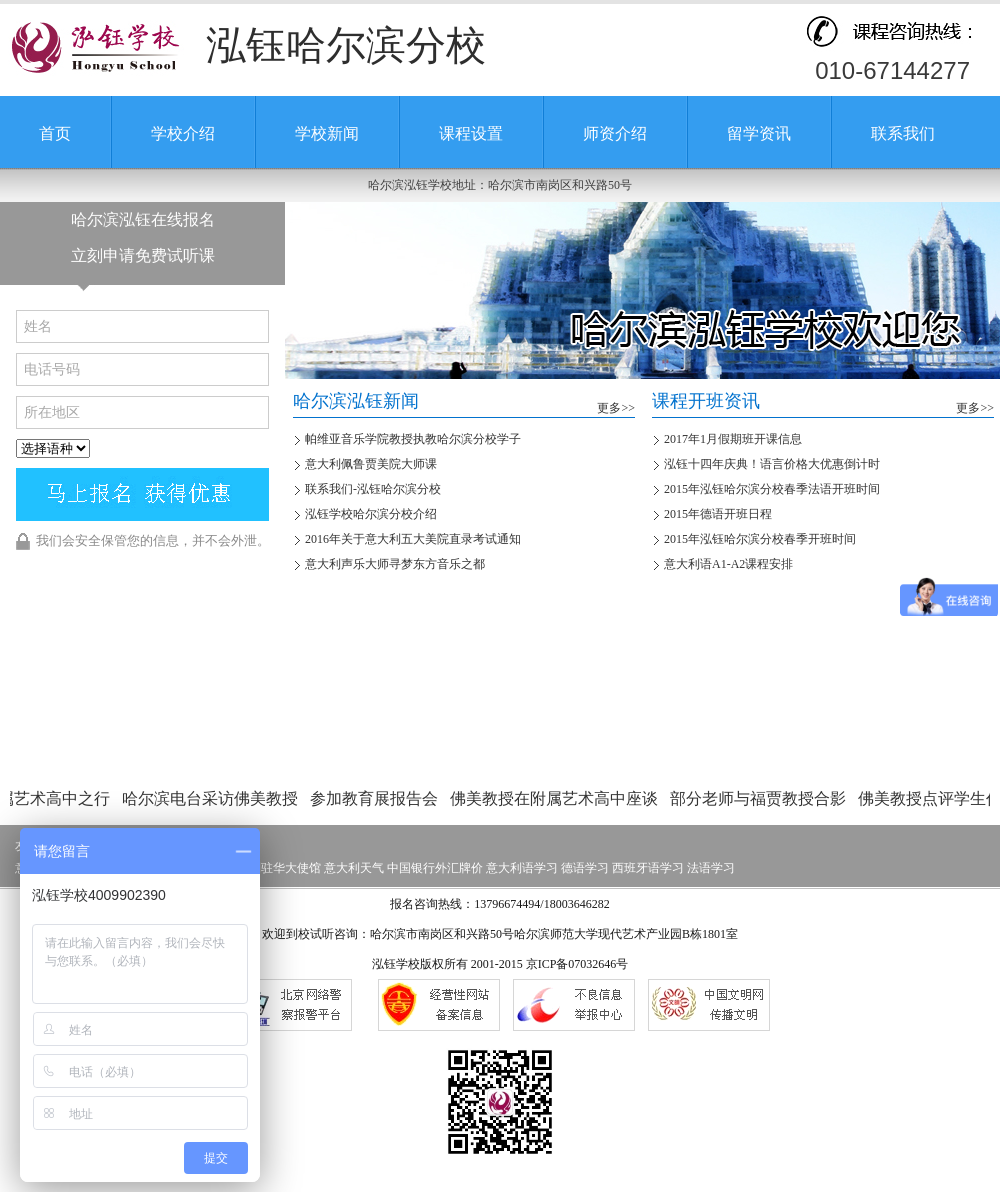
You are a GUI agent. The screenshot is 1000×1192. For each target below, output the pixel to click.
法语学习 (711, 868)
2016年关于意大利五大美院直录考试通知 (413, 539)
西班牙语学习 (648, 868)
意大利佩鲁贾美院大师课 (371, 464)
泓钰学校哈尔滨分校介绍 (371, 514)
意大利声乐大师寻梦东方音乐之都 (395, 564)
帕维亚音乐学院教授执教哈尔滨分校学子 (413, 439)
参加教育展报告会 (379, 798)
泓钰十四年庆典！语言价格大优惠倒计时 (772, 464)
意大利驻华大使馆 (273, 868)
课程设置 (471, 133)
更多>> (616, 408)
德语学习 (585, 868)
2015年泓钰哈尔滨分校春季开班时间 (760, 539)
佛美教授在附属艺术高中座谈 (559, 798)
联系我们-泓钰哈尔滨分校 (373, 489)
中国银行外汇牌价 (435, 868)
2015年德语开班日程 (718, 514)
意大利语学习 (522, 868)
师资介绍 (615, 133)
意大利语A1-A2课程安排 (728, 564)
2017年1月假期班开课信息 (733, 439)
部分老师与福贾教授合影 (763, 798)
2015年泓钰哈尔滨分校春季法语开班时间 (772, 489)
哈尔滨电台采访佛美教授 (215, 798)
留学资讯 (759, 133)
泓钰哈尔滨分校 (346, 45)
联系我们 (903, 133)
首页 (55, 133)
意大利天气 (354, 868)
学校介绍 (183, 133)
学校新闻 (327, 133)
